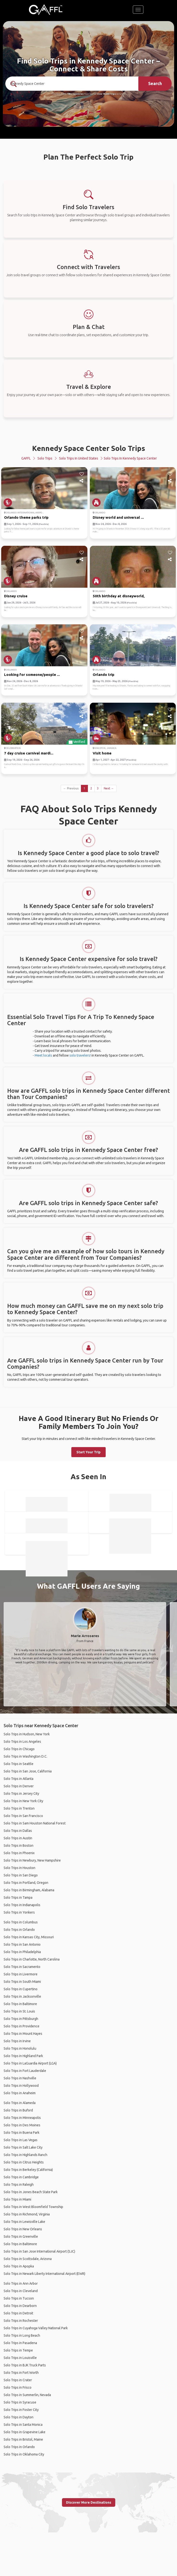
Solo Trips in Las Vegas (20, 2140)
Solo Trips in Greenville (21, 2236)
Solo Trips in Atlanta (18, 1779)
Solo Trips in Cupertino (20, 1989)
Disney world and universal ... (118, 517)
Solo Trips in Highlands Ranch (25, 2155)
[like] (81, 474)
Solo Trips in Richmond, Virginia (27, 2214)
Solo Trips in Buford (18, 2110)
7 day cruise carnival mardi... (28, 753)
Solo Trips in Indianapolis (22, 1905)
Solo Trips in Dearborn (20, 2306)
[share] (81, 480)
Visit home (102, 753)
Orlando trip (103, 675)
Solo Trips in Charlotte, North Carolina (32, 1959)
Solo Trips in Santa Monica (23, 2424)
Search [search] (155, 83)
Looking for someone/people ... (32, 675)
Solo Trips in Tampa (18, 1897)
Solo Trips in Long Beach (22, 2335)
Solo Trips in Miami (17, 2199)
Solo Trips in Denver (19, 1786)
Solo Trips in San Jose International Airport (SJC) (39, 2251)
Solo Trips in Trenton (19, 1808)
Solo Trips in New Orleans (23, 2229)
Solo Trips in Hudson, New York (27, 1734)
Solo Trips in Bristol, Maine (23, 2439)
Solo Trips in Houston (19, 1868)
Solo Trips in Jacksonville (22, 1996)
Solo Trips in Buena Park (21, 2132)
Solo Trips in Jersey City (21, 1793)
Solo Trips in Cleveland (21, 2291)
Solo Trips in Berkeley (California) (28, 2170)
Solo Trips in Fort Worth (21, 2373)
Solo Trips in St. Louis (19, 2011)
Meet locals (43, 1055)
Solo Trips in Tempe (18, 2350)
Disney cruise (15, 596)
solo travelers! (80, 1055)
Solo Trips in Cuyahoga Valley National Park (36, 2328)
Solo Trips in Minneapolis (22, 2118)
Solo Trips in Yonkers (19, 1912)
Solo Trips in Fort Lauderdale (25, 2071)
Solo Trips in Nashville (20, 2078)
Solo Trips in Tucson (19, 2298)
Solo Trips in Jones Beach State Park (31, 2192)
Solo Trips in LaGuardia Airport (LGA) (30, 2063)
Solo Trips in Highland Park (23, 2056)
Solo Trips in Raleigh (19, 2184)
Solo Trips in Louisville (20, 2358)
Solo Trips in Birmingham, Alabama (29, 1890)
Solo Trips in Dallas (18, 1831)
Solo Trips (44, 458)
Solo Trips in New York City (23, 1801)
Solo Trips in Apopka (19, 2266)
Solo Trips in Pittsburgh (21, 2019)
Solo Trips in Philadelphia (22, 1952)
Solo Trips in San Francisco (23, 1816)
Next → (109, 788)
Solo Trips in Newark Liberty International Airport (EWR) (44, 2274)
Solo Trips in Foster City (21, 2410)
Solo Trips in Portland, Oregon (26, 1883)
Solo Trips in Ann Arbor (21, 2283)
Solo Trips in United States (78, 458)
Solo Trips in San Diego (21, 1875)
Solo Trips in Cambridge (21, 2177)
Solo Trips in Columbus (21, 1922)
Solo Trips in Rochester (21, 2321)
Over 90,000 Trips (106, 94)
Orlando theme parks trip (26, 517)
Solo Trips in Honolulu (20, 2048)
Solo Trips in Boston (18, 1845)
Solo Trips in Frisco (17, 2387)
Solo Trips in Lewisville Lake (24, 2222)
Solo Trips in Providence (21, 2026)
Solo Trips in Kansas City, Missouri (29, 1937)
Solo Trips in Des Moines (22, 2125)
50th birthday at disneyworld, (119, 596)
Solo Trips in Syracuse (20, 2402)
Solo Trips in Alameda (20, 2103)
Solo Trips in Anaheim (20, 2093)
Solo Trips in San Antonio (22, 1944)
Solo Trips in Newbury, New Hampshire (32, 1860)
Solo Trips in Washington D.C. (25, 1756)
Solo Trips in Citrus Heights (24, 2162)
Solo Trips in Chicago (19, 1749)
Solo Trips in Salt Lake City (23, 2147)
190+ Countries (75, 94)
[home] (45, 10)
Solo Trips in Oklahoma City (24, 2454)
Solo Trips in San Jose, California (28, 1771)
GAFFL (26, 458)
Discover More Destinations (88, 2502)
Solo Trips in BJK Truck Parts (25, 2365)
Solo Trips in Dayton (18, 2417)
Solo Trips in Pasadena (20, 2343)
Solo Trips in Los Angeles (22, 1741)
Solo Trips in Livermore (20, 1974)
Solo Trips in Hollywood (21, 2085)
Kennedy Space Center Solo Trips (88, 448)
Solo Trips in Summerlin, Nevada (27, 2395)
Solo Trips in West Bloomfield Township (33, 2207)
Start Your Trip (88, 1452)
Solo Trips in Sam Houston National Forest (35, 1823)
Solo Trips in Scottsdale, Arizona (28, 2259)
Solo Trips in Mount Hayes (23, 2034)
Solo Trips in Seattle (18, 1764)
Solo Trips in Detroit (18, 2313)
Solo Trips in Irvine (17, 2041)
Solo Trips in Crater (18, 2380)
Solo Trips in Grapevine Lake (24, 2432)
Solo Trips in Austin (18, 1838)
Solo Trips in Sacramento (22, 1967)
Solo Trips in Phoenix (19, 1853)
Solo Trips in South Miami (22, 1982)
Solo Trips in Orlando (19, 1930)
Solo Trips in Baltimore (20, 2004)
